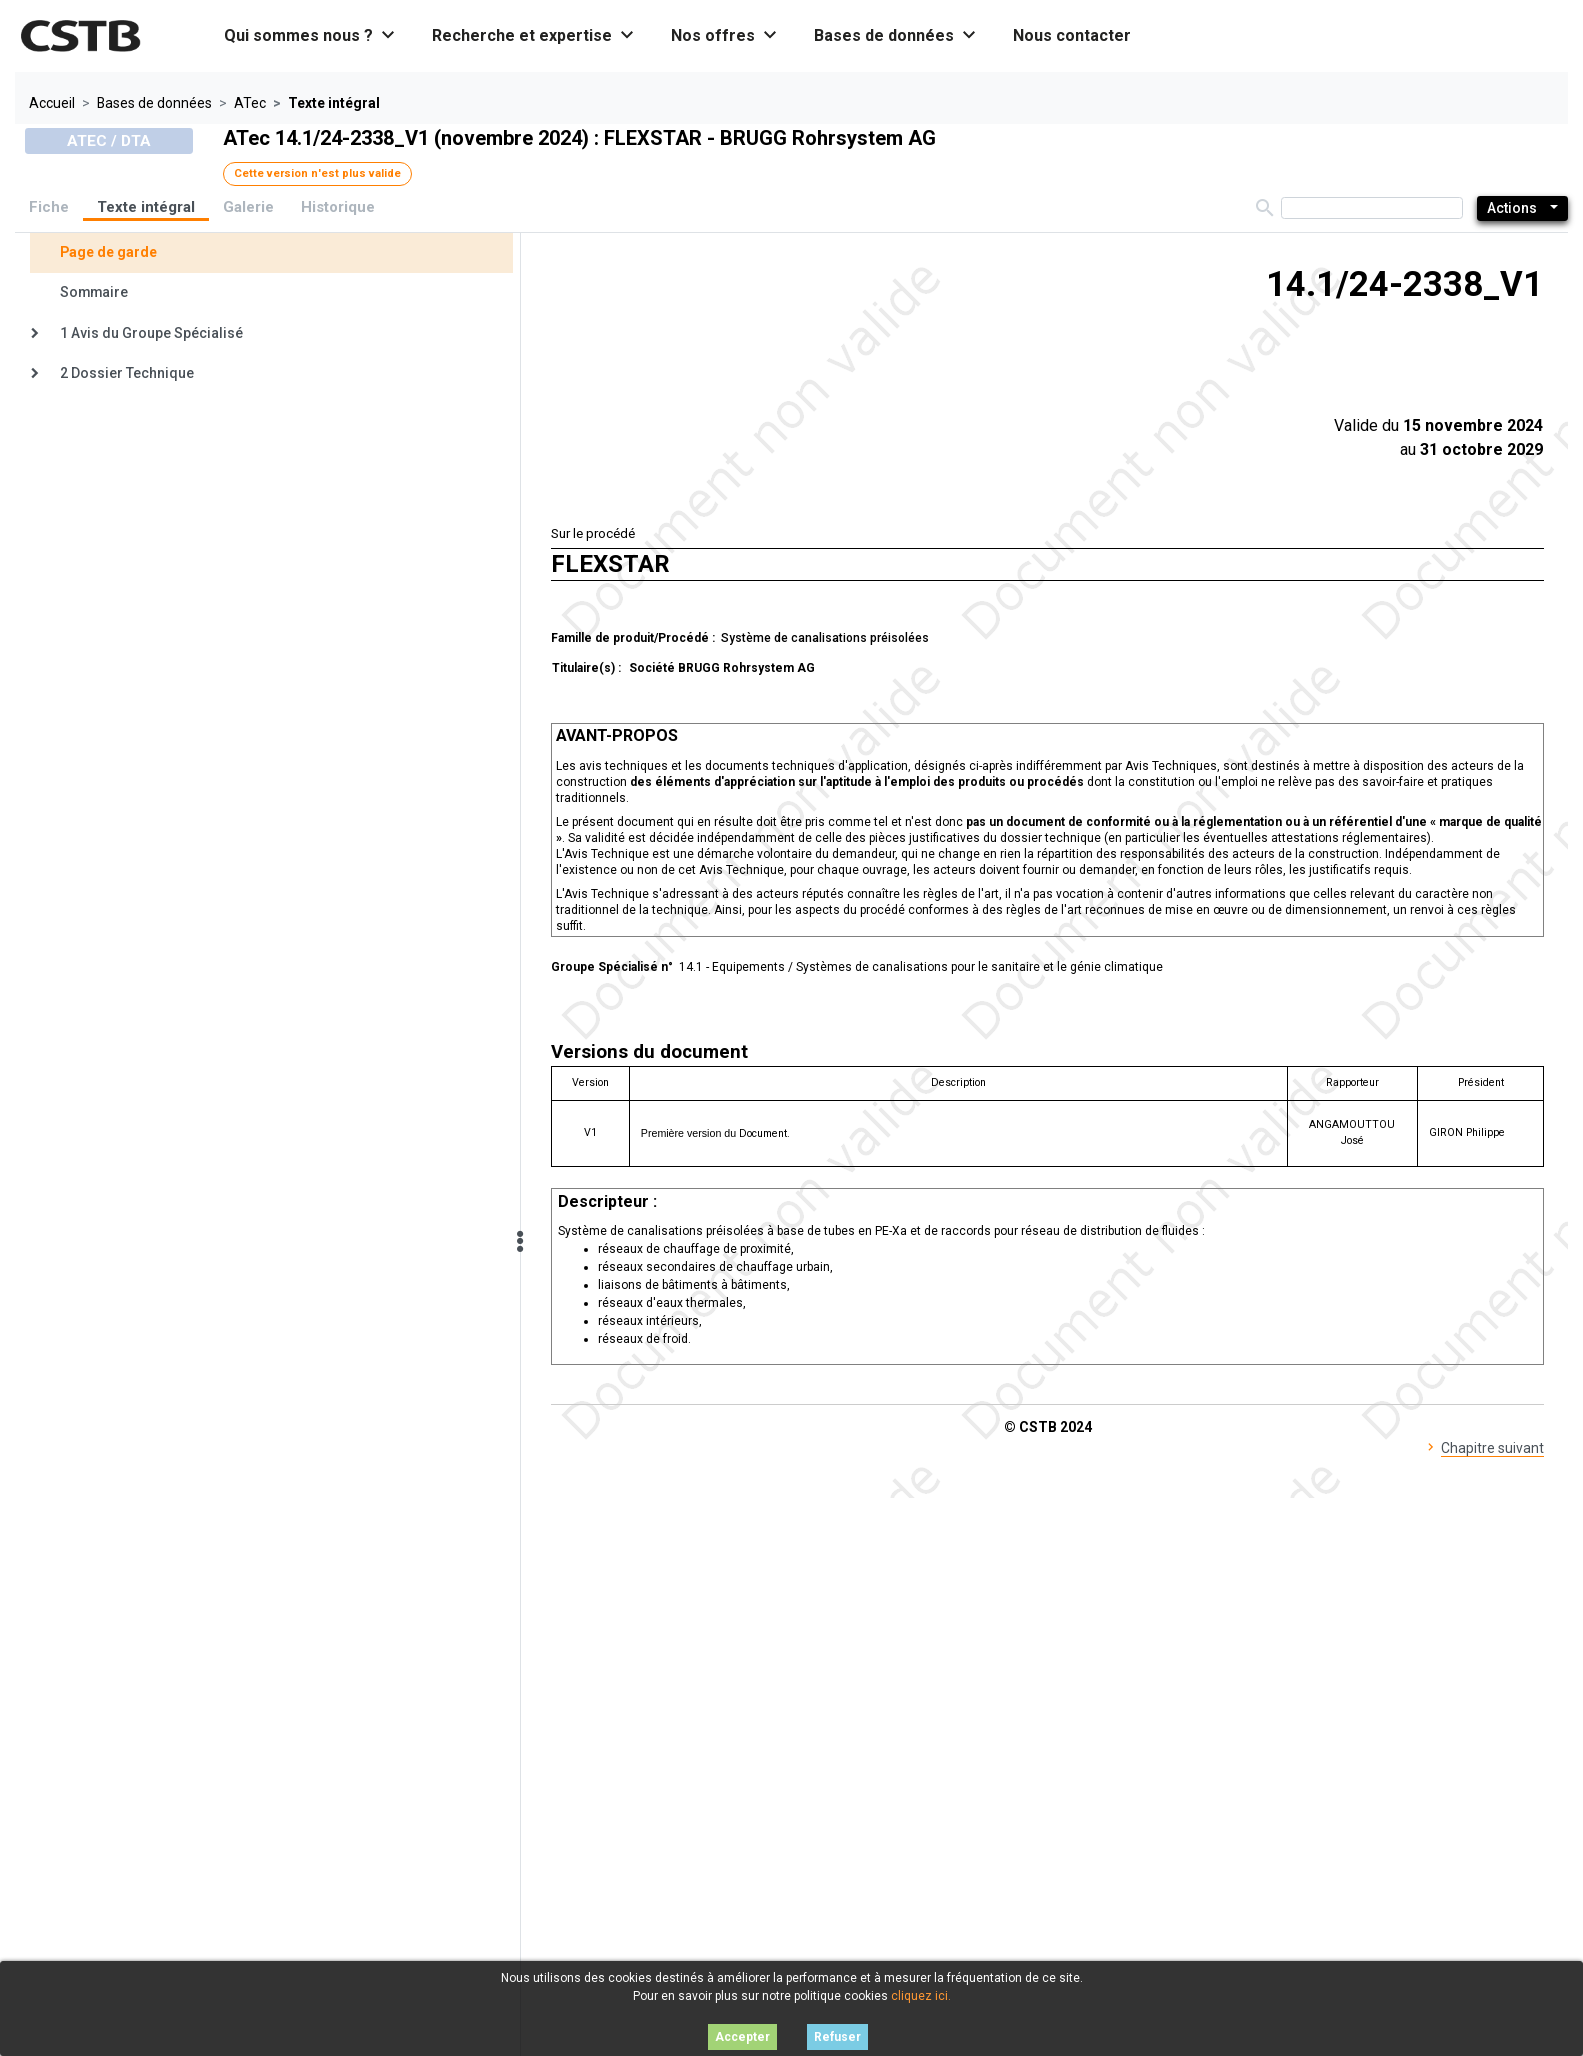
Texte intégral (146, 207)
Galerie (248, 207)
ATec (250, 103)
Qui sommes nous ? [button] (310, 35)
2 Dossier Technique (127, 373)
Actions (1512, 208)
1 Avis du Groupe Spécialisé (151, 333)
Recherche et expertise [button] (534, 35)
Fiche (49, 207)
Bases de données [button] (896, 35)
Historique (338, 207)
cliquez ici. (921, 1996)
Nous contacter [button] (1072, 35)
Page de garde (108, 252)
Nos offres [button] (725, 35)
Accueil (52, 103)
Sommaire (94, 292)
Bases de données (154, 103)
